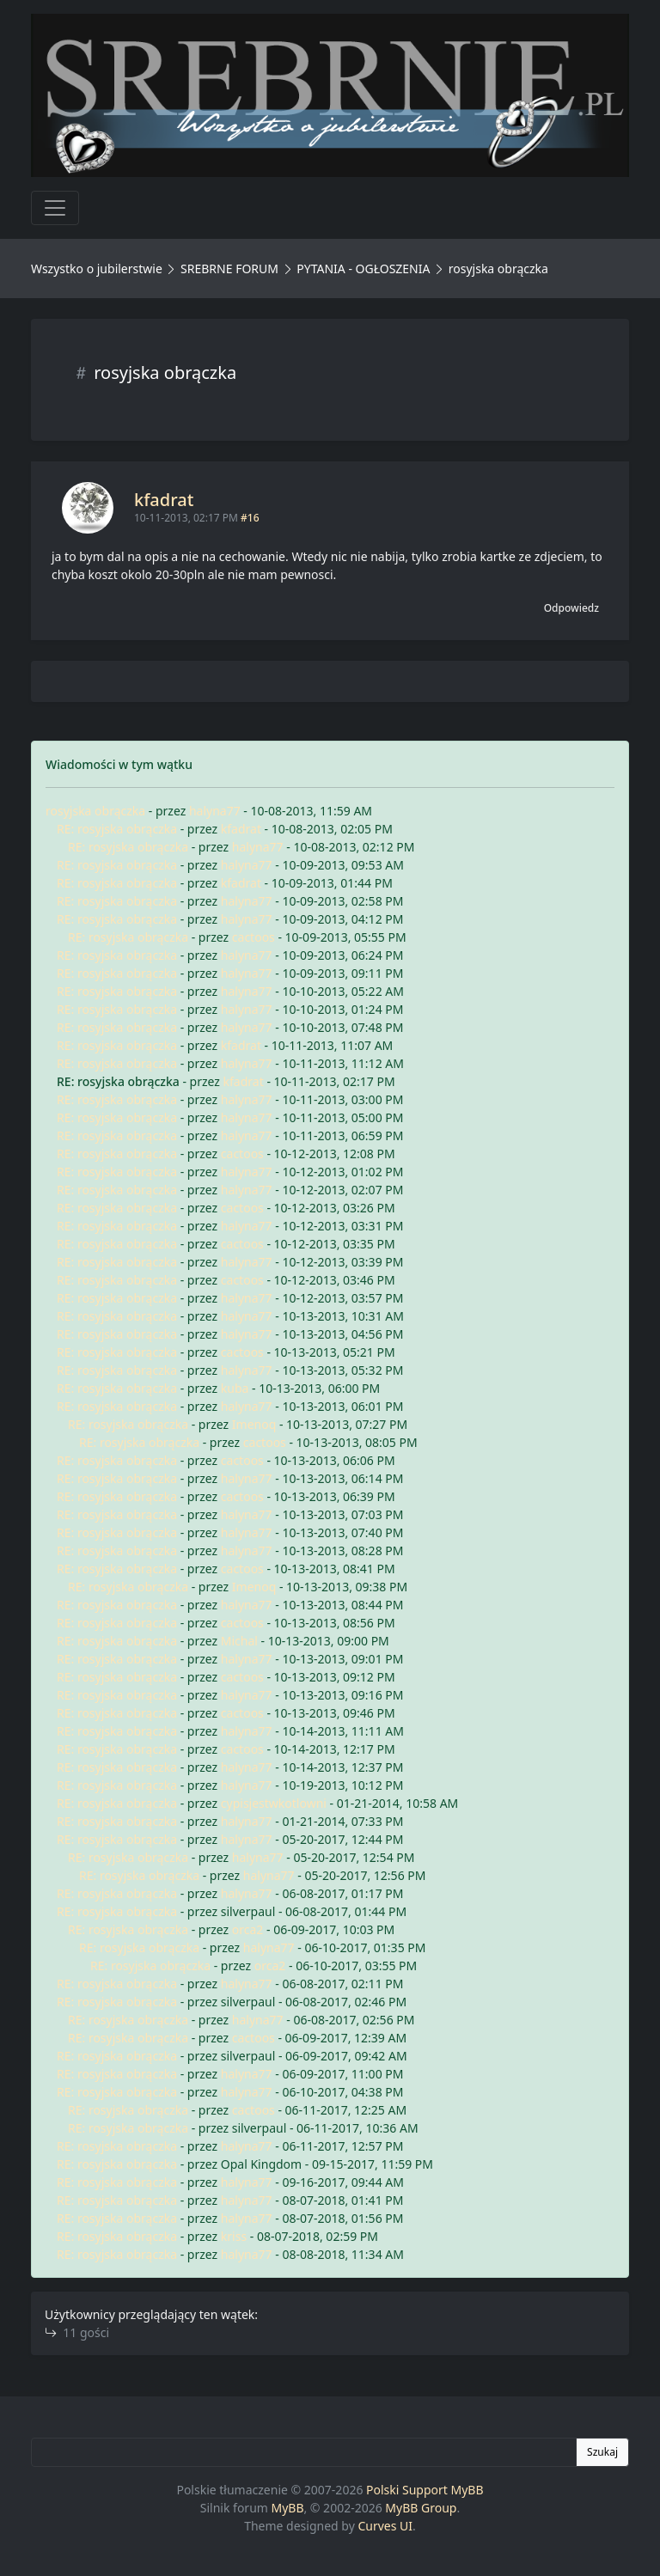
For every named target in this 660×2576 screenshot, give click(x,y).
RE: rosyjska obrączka (117, 829)
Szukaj (602, 2452)
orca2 (248, 1929)
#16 (250, 517)
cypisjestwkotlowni (274, 1803)
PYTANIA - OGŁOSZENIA (363, 268)
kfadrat (163, 499)
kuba (235, 1388)
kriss (234, 2236)
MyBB (288, 2508)
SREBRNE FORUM (229, 268)
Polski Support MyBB (425, 2489)
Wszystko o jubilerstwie (96, 268)
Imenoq (254, 1424)
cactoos (253, 937)
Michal (239, 1641)
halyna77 (215, 811)
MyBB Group (420, 2508)
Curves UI (385, 2526)
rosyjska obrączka (95, 811)
